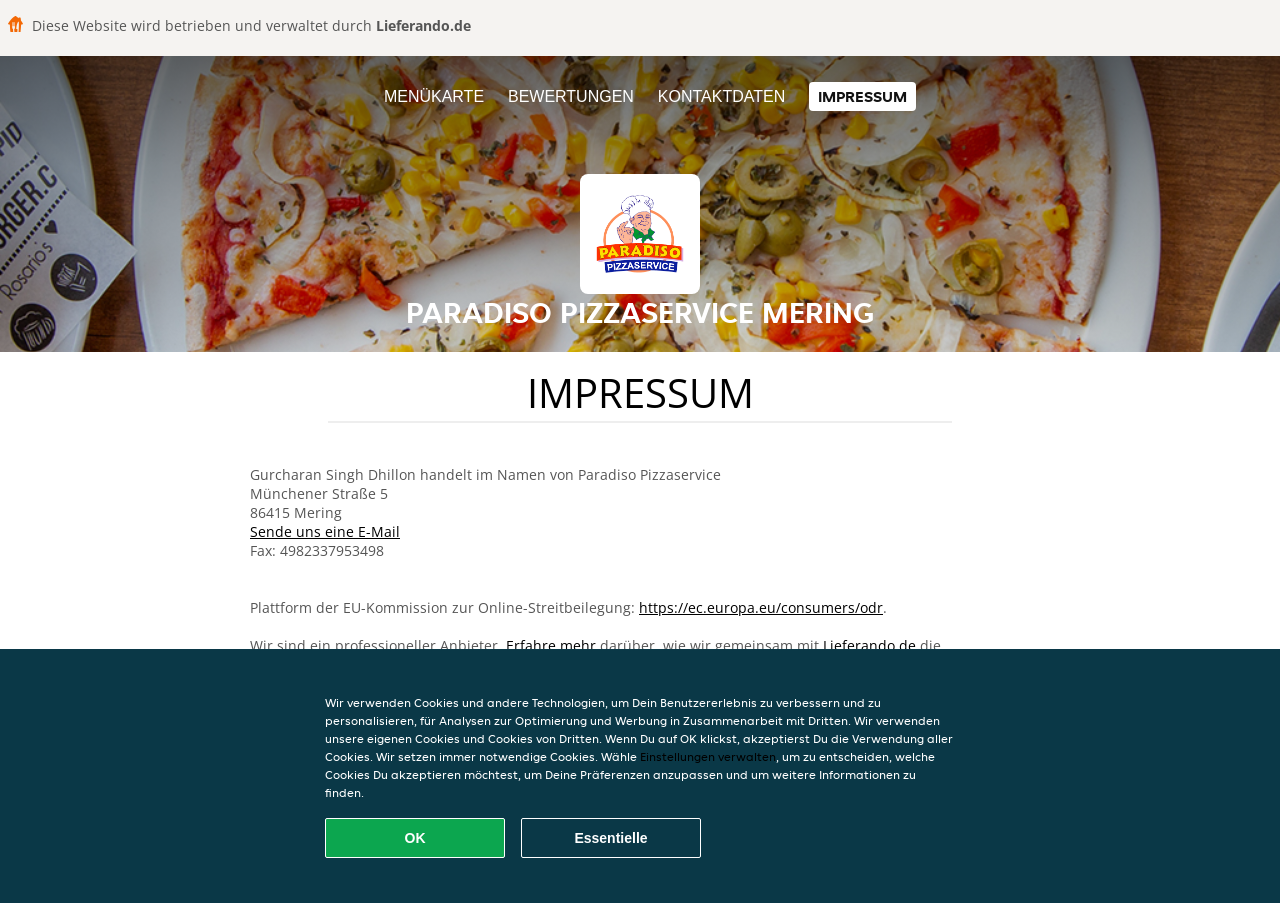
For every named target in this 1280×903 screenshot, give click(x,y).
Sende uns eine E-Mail (325, 531)
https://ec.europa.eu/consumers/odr (761, 607)
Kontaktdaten (721, 96)
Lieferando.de (869, 645)
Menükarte (434, 96)
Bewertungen (571, 96)
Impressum (862, 96)
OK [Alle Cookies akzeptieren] (415, 838)
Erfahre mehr (551, 645)
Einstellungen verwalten (708, 756)
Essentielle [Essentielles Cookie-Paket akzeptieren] (610, 838)
